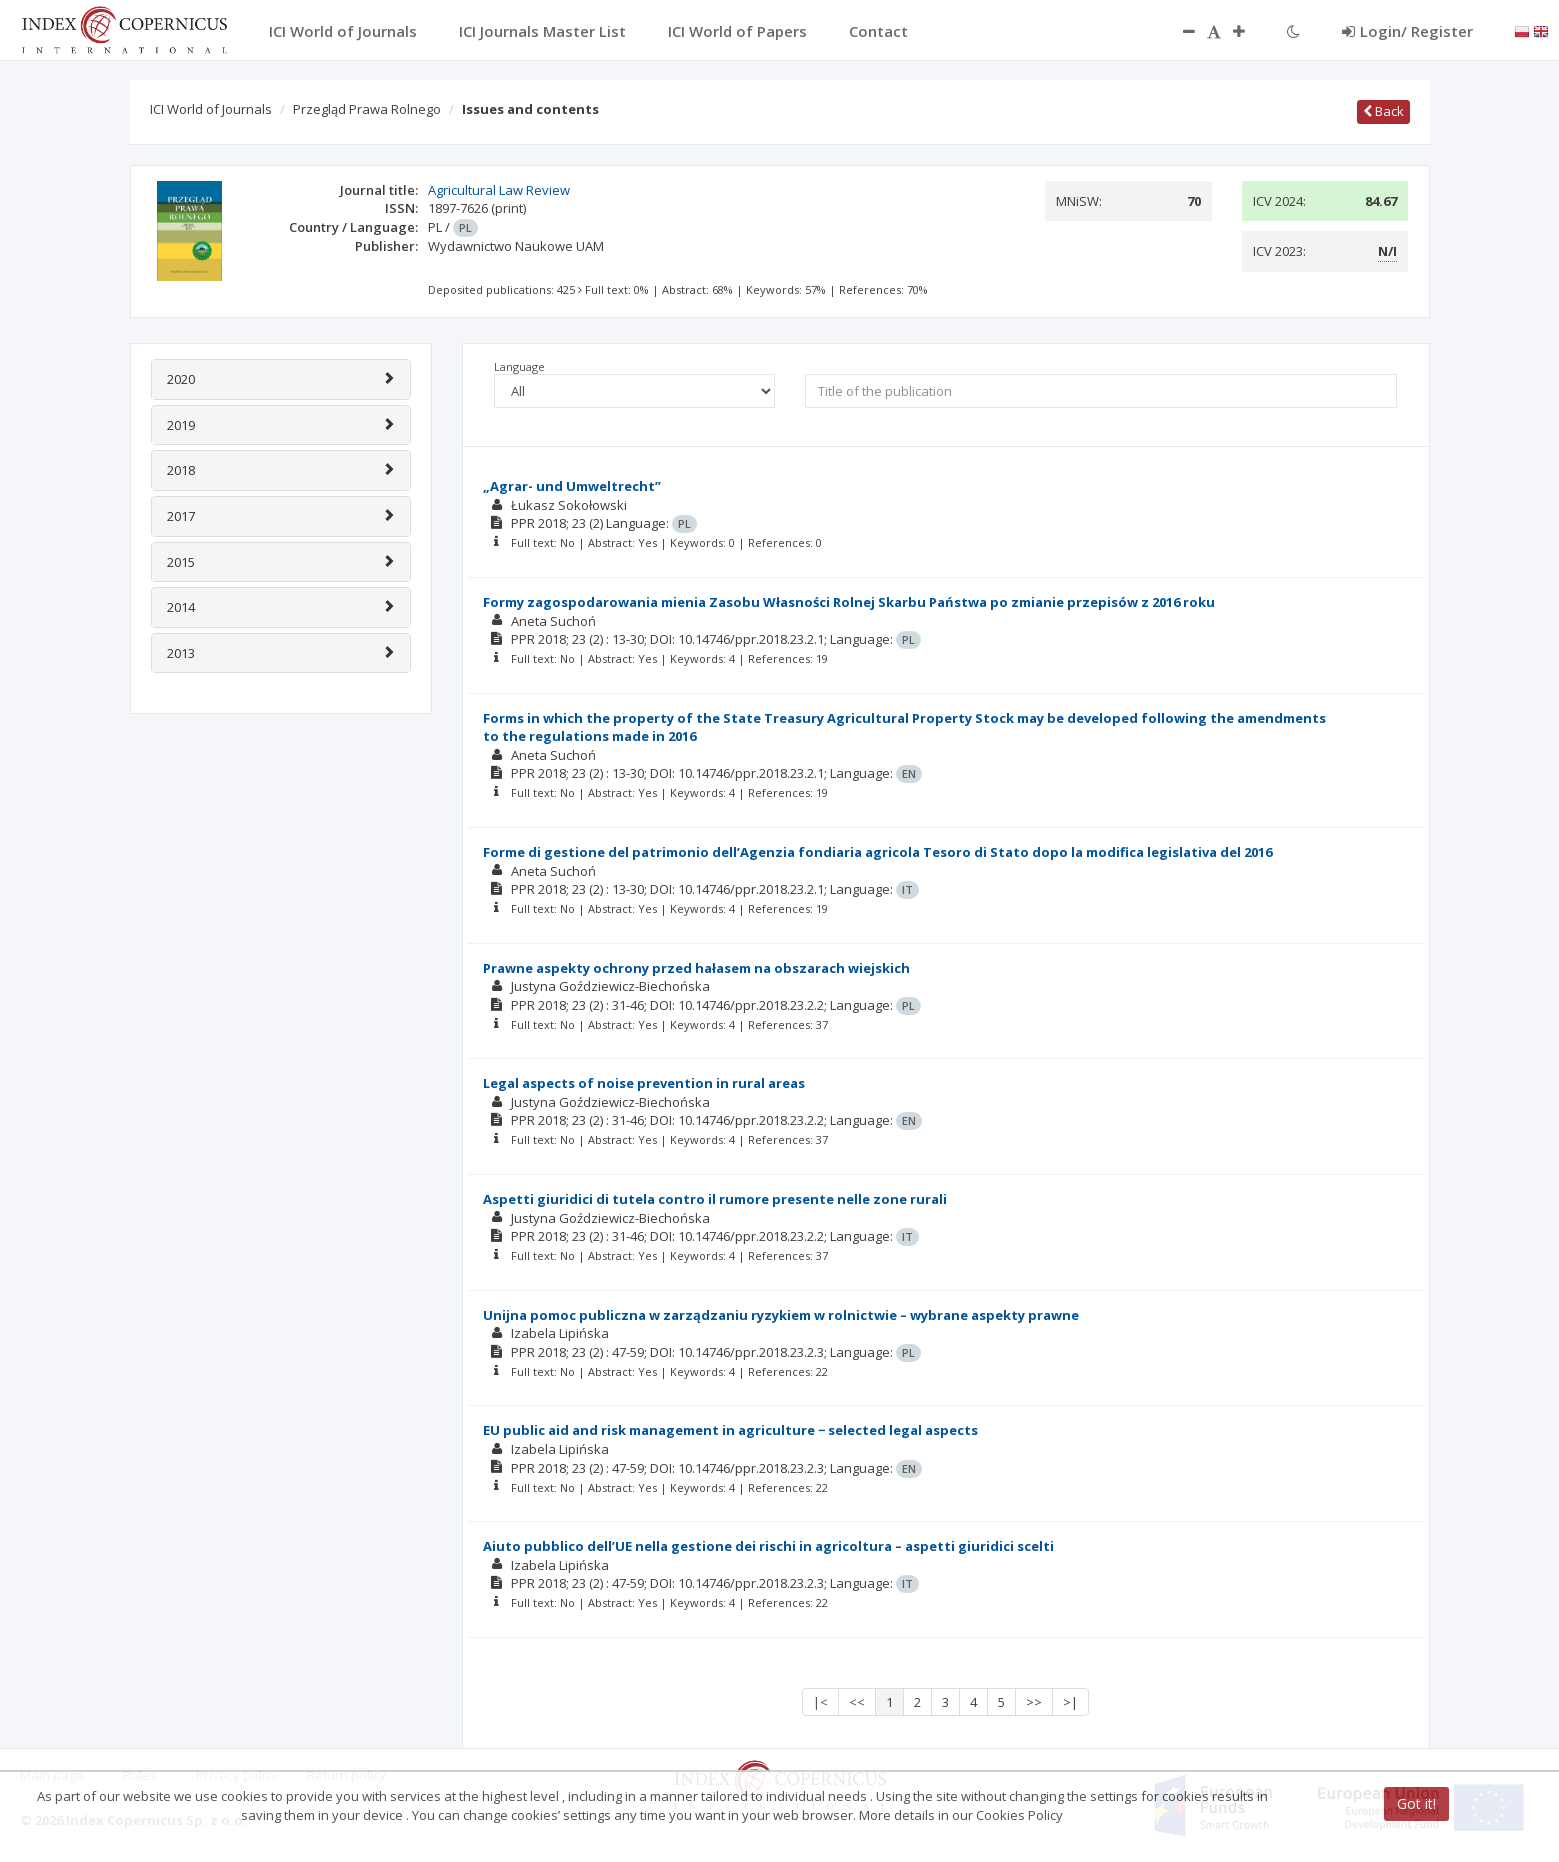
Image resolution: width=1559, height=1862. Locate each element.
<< (857, 1702)
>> (1034, 1702)
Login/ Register (1407, 31)
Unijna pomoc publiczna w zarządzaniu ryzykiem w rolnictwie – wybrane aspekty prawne (781, 1315)
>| (1070, 1702)
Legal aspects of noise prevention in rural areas (644, 1083)
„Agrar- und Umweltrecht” (572, 486)
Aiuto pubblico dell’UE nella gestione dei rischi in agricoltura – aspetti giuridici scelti (768, 1546)
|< (820, 1702)
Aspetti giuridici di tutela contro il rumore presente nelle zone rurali (715, 1199)
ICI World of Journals (211, 109)
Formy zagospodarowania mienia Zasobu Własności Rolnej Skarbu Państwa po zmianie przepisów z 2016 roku (849, 602)
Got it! (1416, 1803)
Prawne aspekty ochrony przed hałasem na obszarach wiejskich (696, 968)
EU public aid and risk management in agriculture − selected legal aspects (730, 1430)
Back (1383, 111)
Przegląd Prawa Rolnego (367, 109)
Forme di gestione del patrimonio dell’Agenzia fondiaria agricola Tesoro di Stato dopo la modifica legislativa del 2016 (877, 852)
